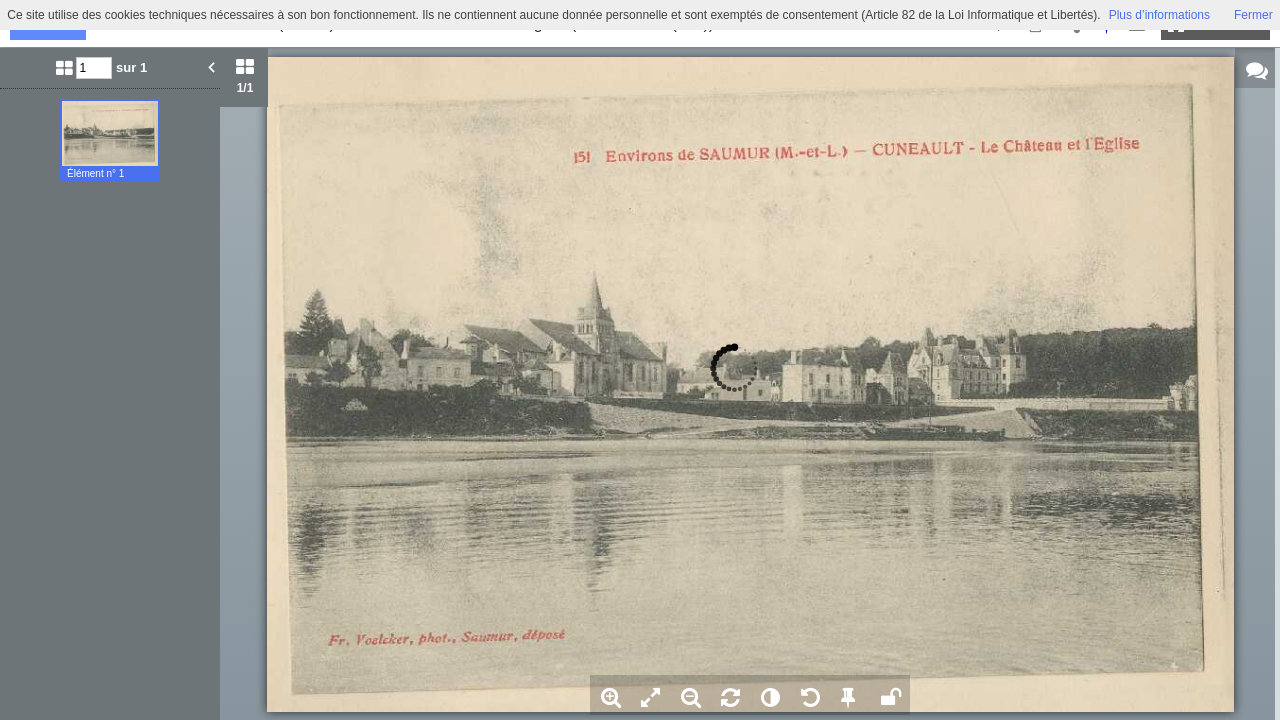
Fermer (1253, 15)
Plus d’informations (1159, 15)
